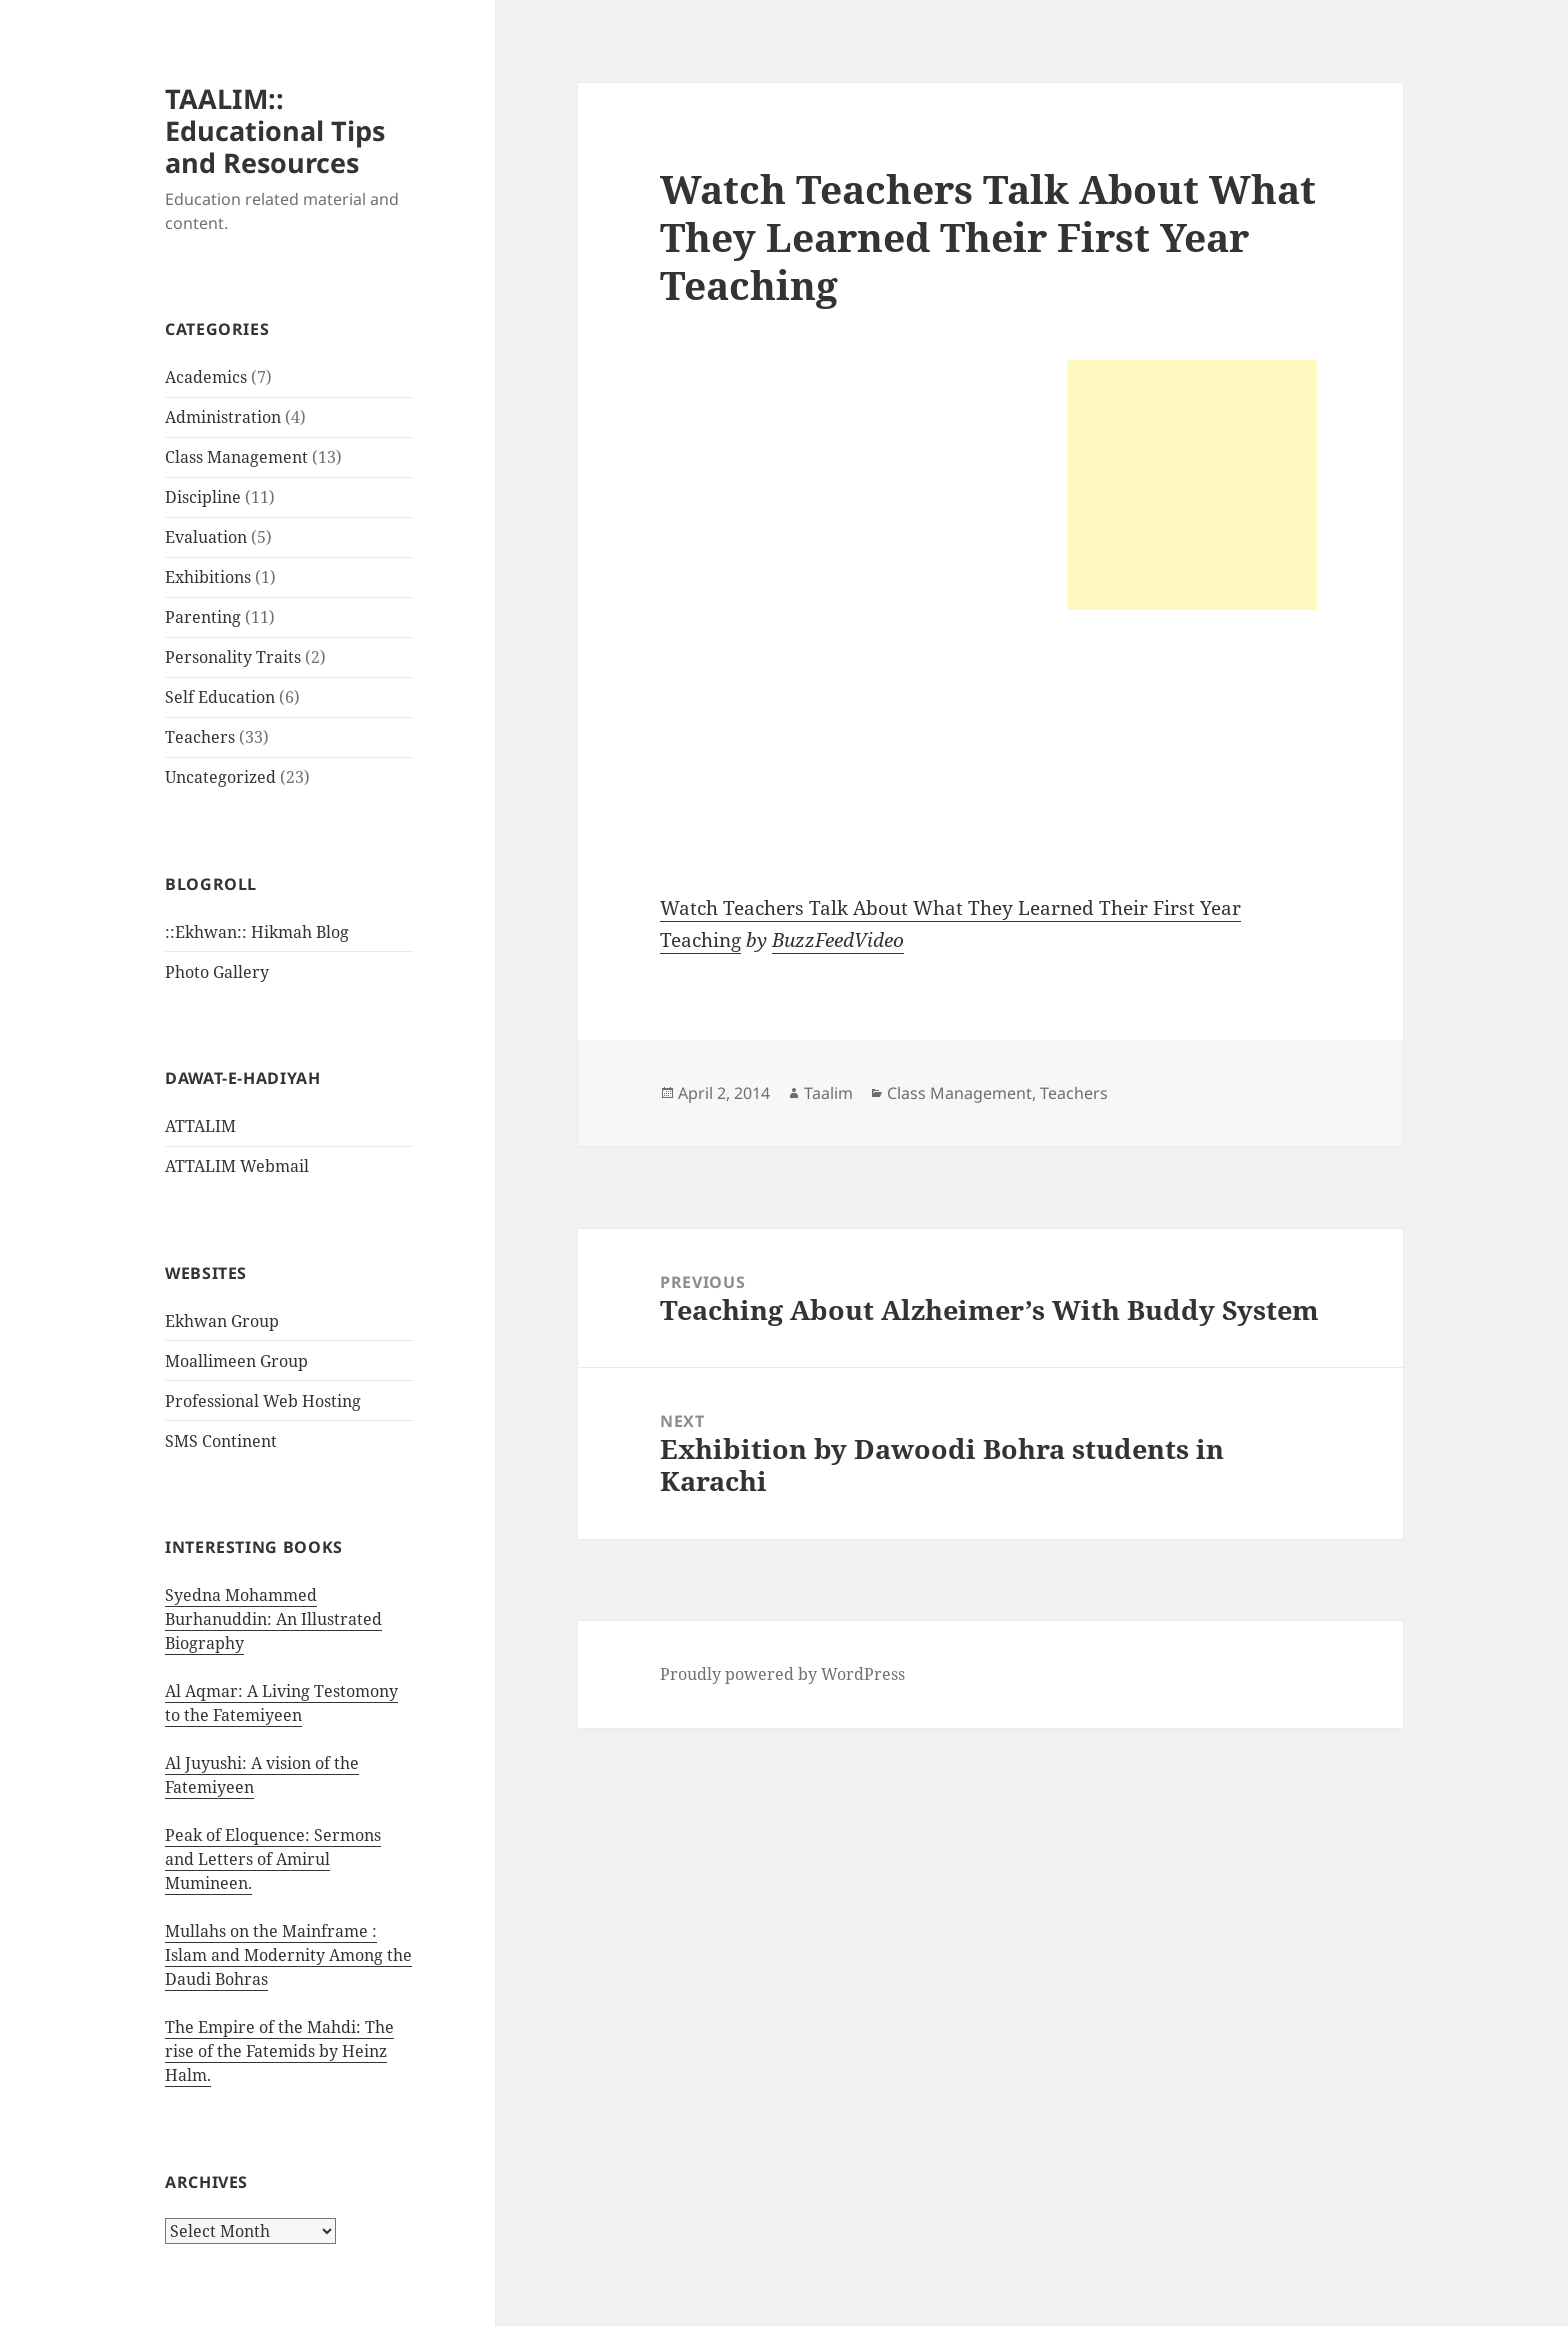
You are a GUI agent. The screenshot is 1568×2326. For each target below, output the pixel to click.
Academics (206, 377)
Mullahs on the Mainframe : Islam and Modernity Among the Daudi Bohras (288, 1955)
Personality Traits (233, 657)
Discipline (203, 497)
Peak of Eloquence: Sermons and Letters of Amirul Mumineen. (273, 1859)
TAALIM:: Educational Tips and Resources (275, 130)
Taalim (828, 1093)
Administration (223, 417)
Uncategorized (220, 777)
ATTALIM (200, 1126)
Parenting (203, 617)
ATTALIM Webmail (237, 1166)
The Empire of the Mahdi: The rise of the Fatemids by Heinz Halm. (279, 2051)
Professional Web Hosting (263, 1401)
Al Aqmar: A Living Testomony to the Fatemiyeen (281, 1703)
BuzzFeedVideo (838, 940)
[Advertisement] (1192, 485)
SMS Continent (221, 1441)
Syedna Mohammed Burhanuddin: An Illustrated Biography (273, 1619)
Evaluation (206, 537)
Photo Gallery (217, 972)
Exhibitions (208, 577)
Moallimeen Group (236, 1361)
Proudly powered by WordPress (782, 1674)
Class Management (236, 457)
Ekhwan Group (222, 1321)
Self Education (220, 697)
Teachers (200, 737)
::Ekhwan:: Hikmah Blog (257, 932)
